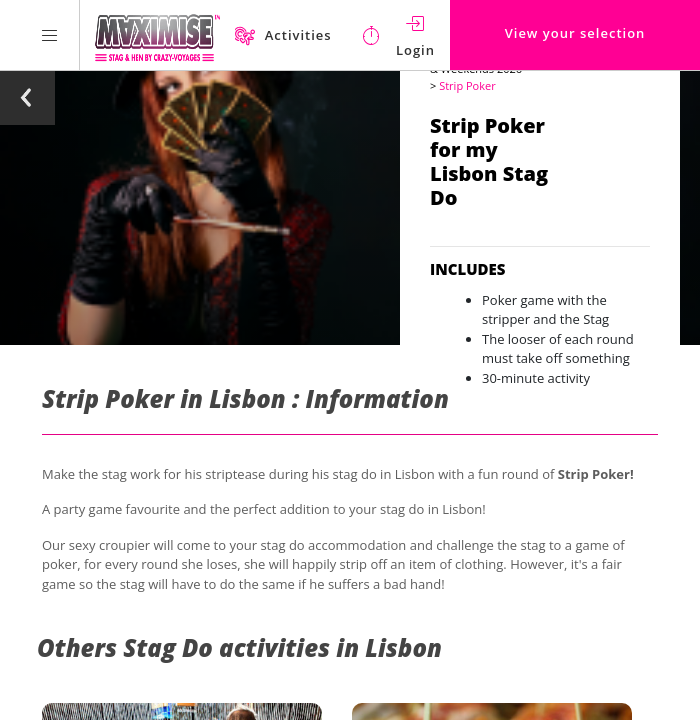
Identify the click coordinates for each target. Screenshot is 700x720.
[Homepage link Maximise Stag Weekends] (157, 35)
